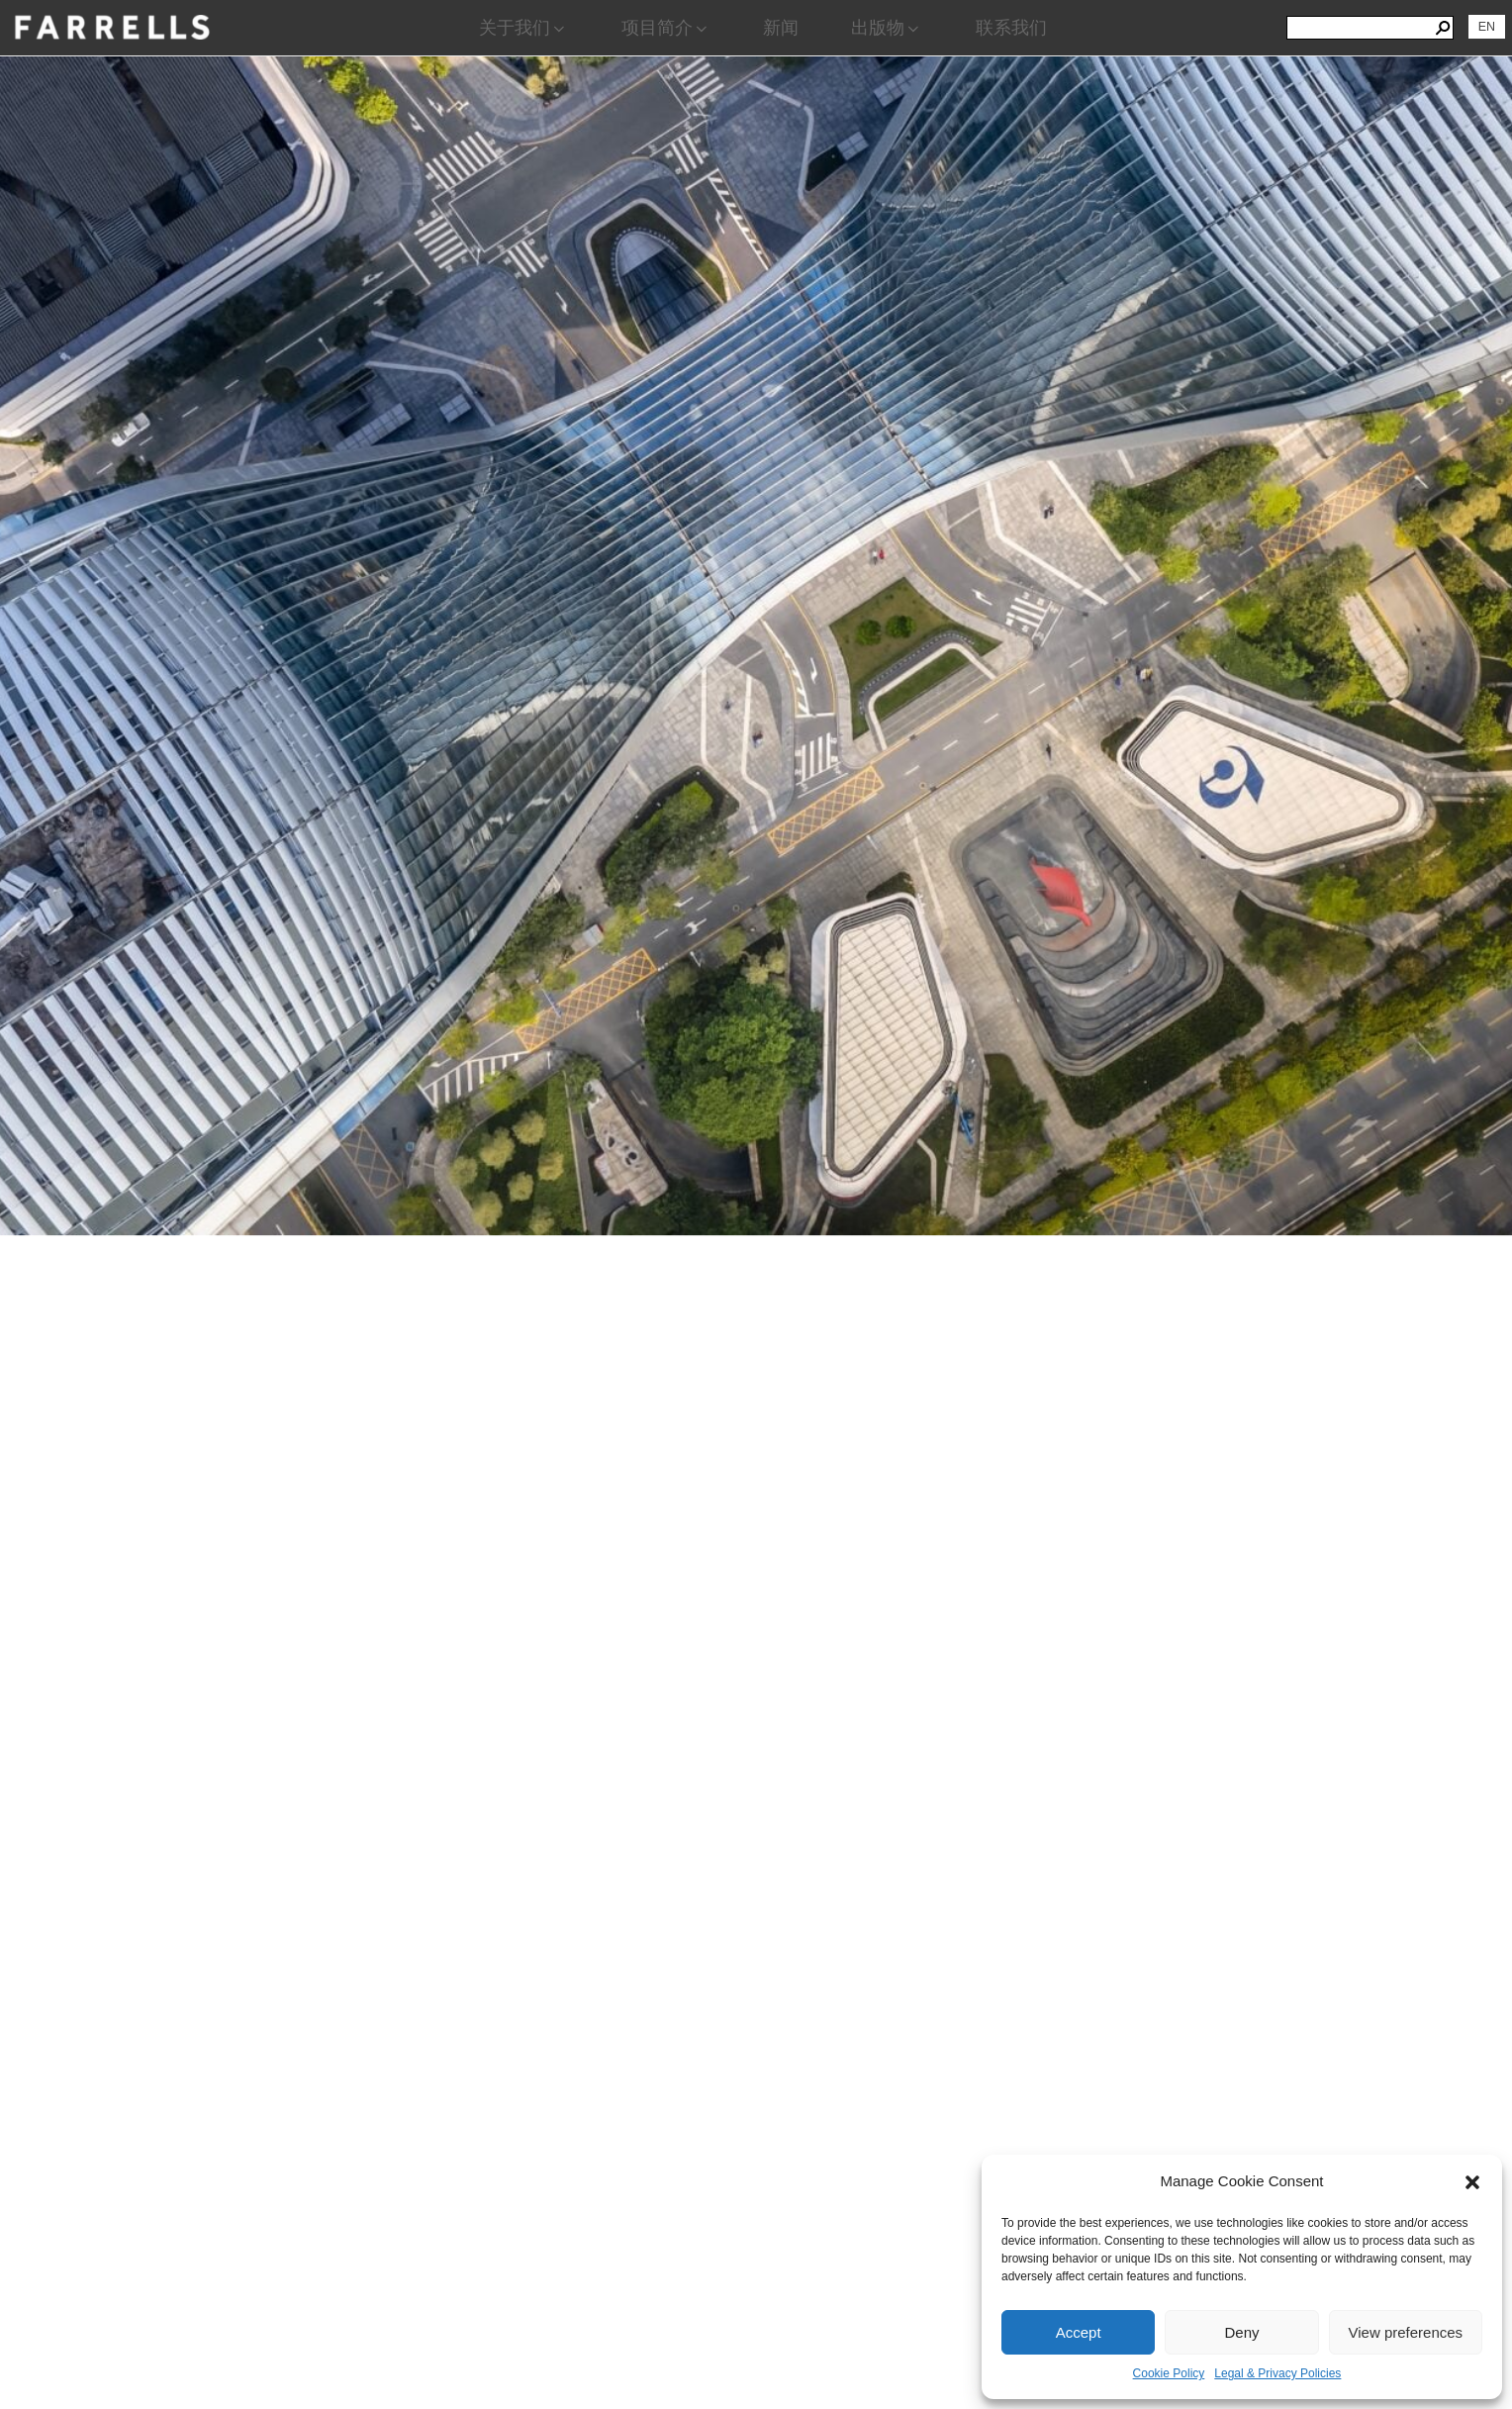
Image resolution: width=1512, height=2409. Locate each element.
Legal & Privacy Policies (1277, 2373)
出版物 (886, 28)
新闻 (781, 28)
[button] (1472, 2182)
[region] (756, 1232)
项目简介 (665, 28)
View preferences (1406, 2332)
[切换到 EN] (1486, 27)
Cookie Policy (1169, 2373)
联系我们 (1011, 28)
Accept (1078, 2332)
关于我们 (523, 28)
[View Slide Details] (756, 509)
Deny (1241, 2332)
